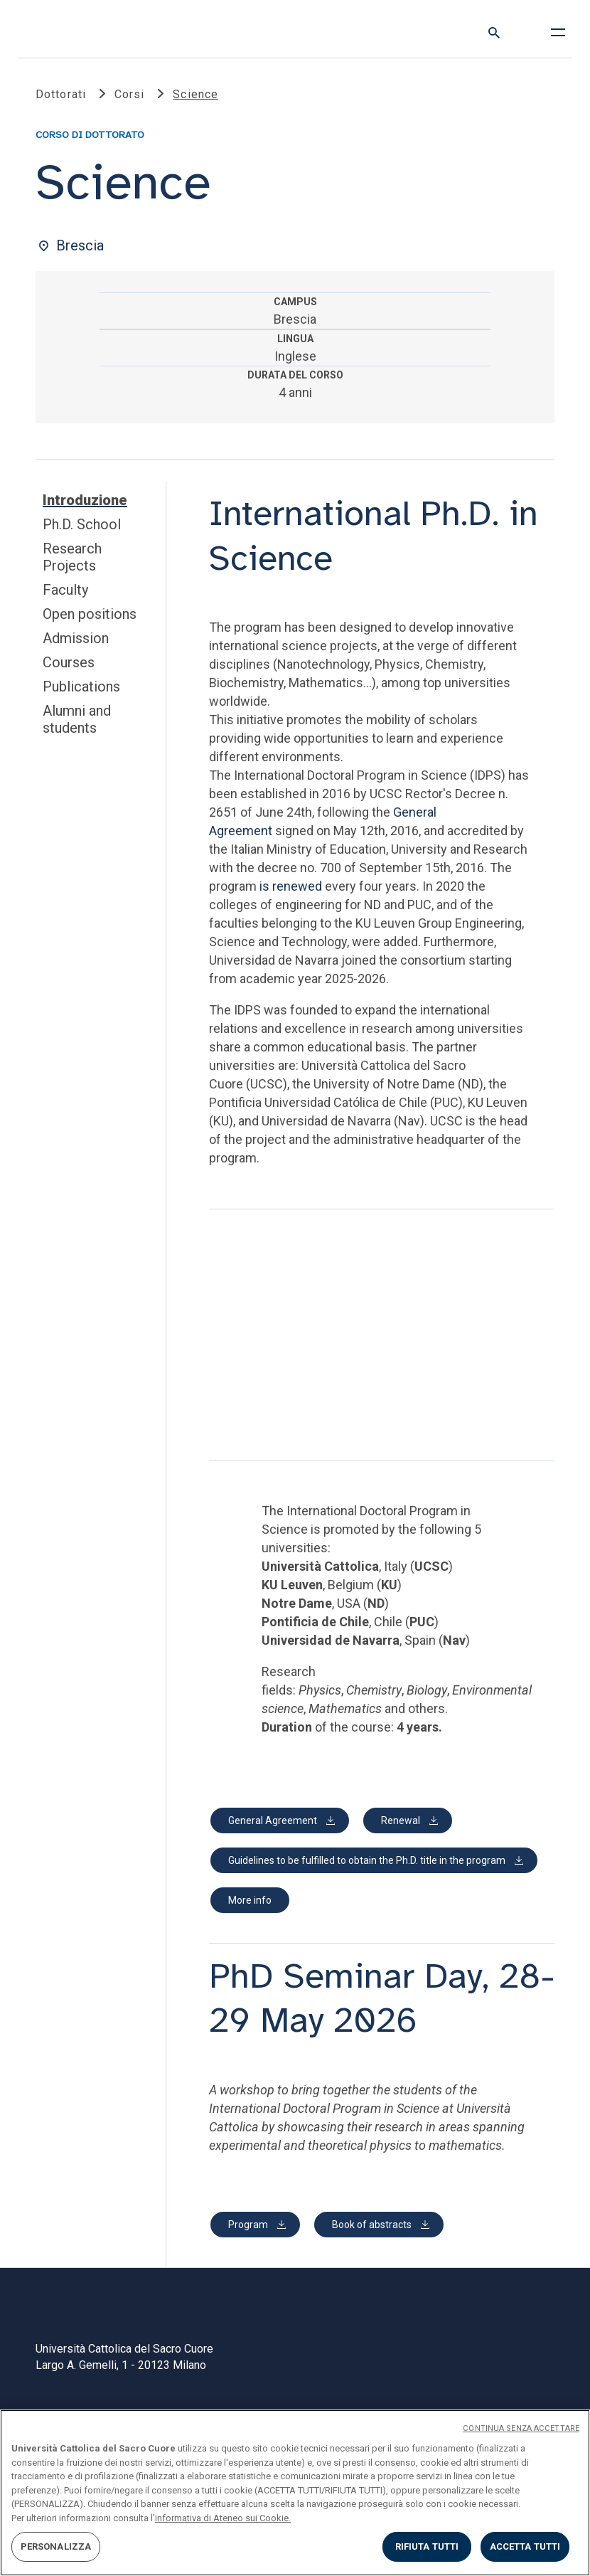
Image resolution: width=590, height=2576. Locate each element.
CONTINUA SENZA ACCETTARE (521, 2428)
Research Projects (72, 557)
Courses (69, 662)
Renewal (400, 1820)
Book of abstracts (372, 2224)
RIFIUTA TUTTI (427, 2546)
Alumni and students (77, 719)
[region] (295, 2493)
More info (250, 1900)
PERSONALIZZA (56, 2546)
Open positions (89, 613)
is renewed (290, 886)
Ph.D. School (82, 524)
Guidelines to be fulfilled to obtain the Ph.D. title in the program (366, 1860)
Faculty (65, 589)
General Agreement (272, 1820)
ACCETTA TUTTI (525, 2546)
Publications (81, 686)
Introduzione (85, 500)
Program (248, 2224)
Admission (76, 638)
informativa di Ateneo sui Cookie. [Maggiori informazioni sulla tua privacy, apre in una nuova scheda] (223, 2518)
